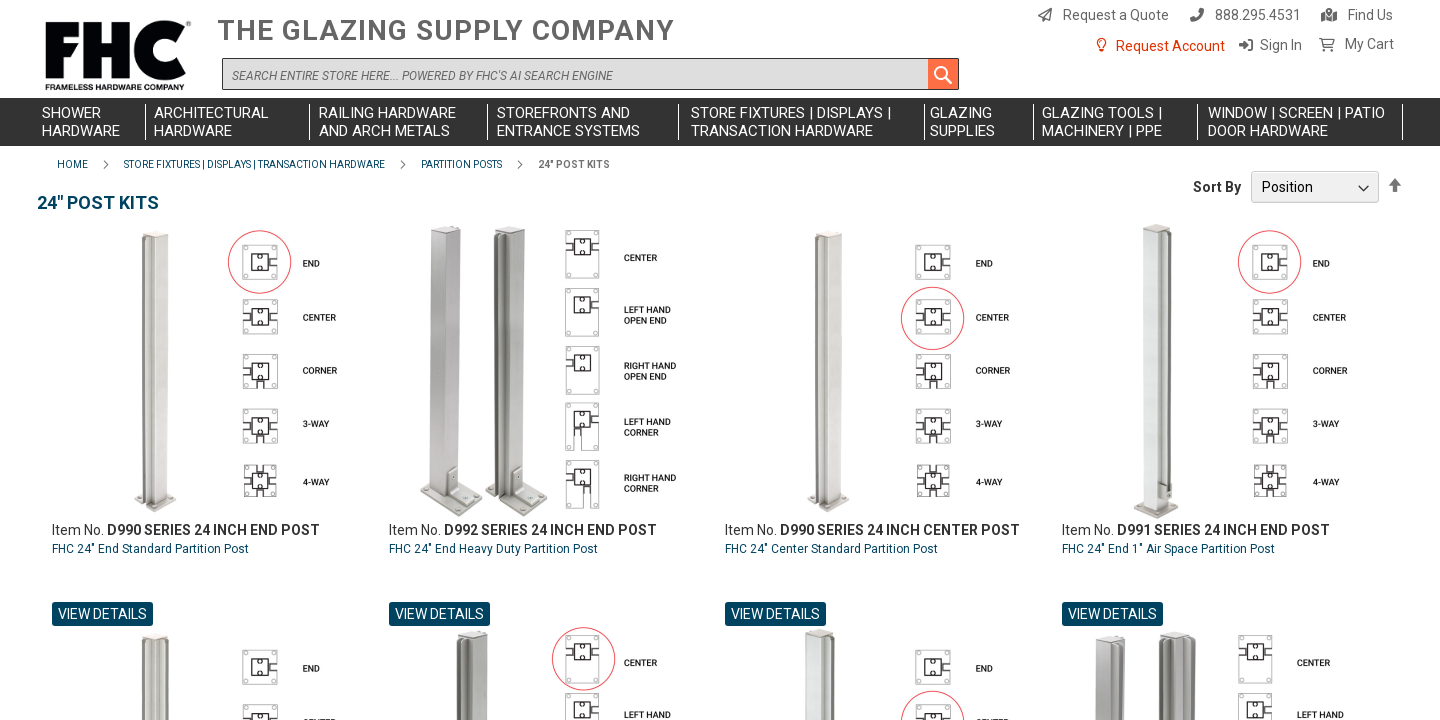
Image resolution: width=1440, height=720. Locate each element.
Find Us (1370, 15)
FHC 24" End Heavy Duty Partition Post (493, 549)
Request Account (1170, 46)
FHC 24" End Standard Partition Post (150, 549)
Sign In (1281, 45)
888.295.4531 (1258, 15)
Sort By (1217, 187)
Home (72, 164)
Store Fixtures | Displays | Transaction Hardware (254, 164)
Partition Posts (461, 164)
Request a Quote (1116, 15)
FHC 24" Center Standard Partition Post (831, 549)
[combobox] (590, 74)
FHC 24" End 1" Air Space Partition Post (1168, 549)
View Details (102, 614)
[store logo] (122, 56)
